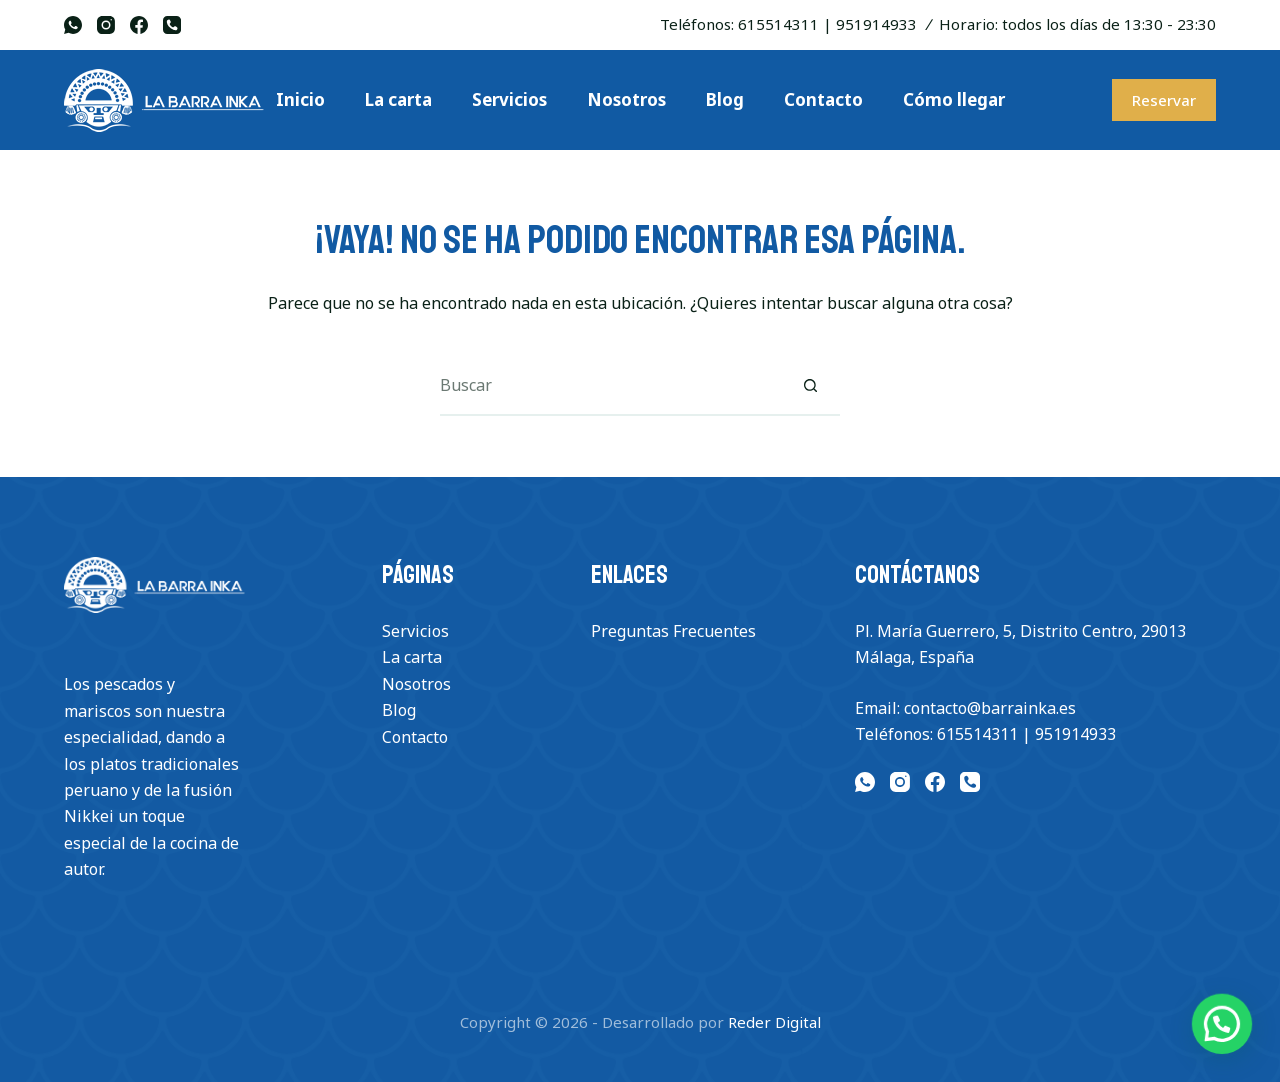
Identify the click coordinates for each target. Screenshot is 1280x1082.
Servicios (415, 631)
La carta (412, 657)
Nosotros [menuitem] (626, 99)
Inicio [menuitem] (300, 99)
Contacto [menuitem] (823, 99)
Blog (399, 710)
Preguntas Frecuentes (673, 631)
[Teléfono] (172, 25)
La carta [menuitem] (398, 99)
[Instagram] (106, 25)
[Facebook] (139, 25)
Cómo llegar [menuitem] (954, 99)
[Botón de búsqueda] (810, 386)
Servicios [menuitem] (509, 99)
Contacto (415, 737)
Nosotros (416, 684)
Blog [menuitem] (725, 99)
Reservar (1164, 100)
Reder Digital (774, 1022)
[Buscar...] (610, 386)
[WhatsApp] (73, 25)
